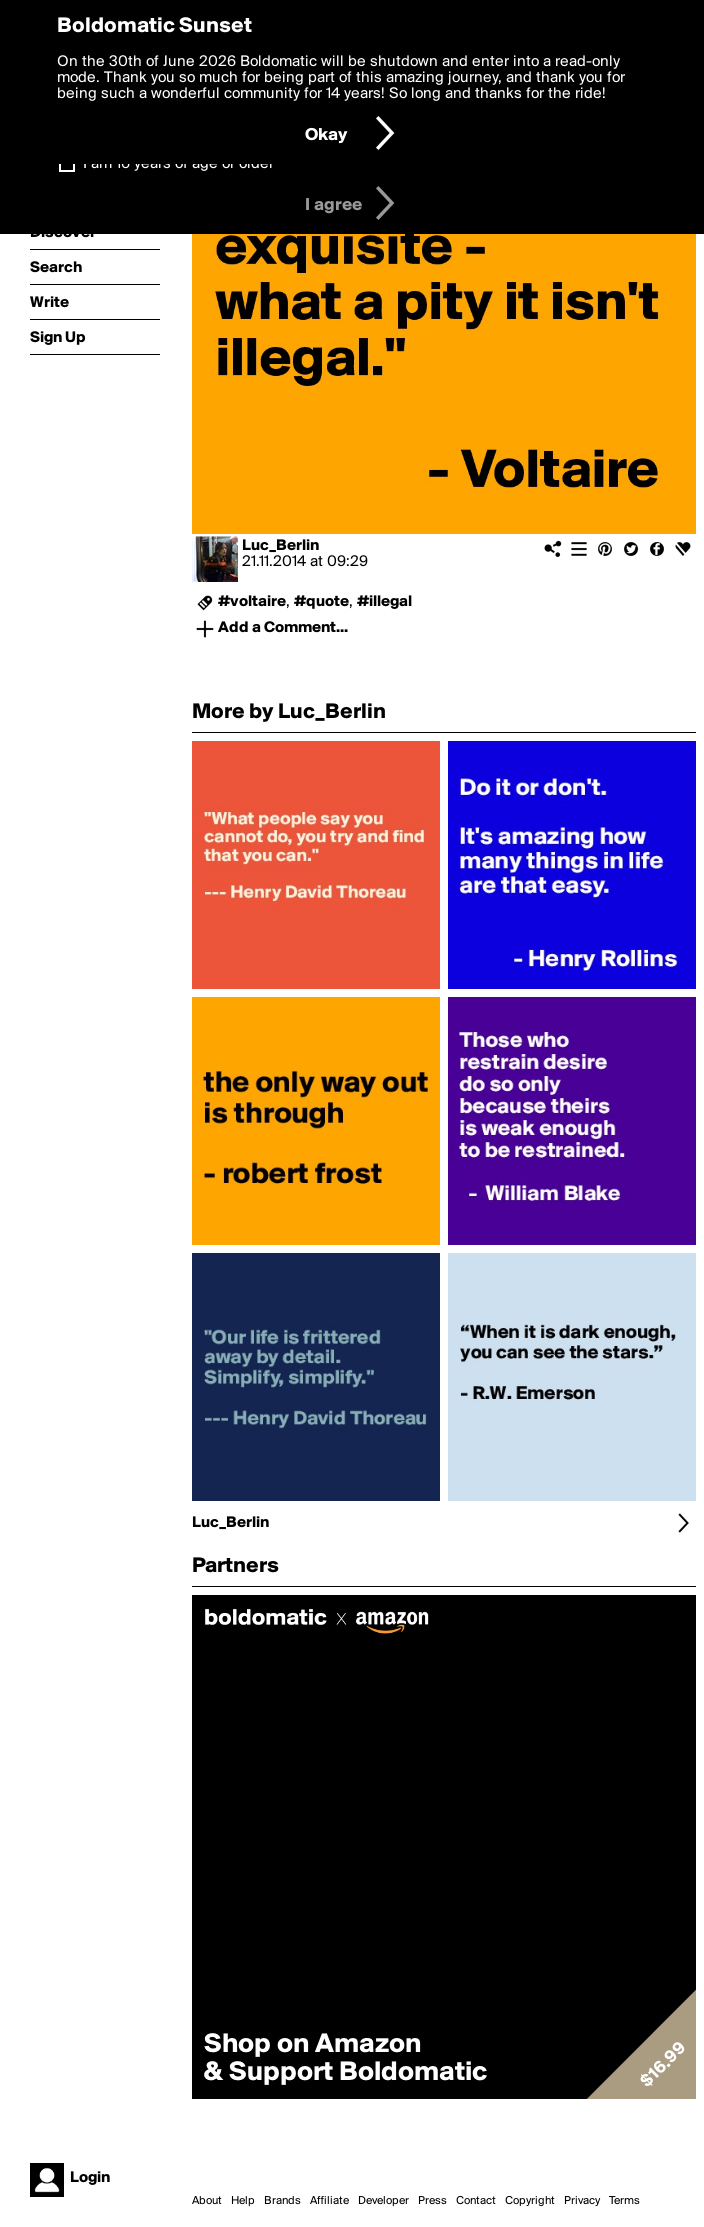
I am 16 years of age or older (178, 164)
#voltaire (252, 602)
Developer (383, 2201)
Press (432, 2201)
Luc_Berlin (280, 546)
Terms (624, 2201)
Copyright (530, 2201)
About (207, 2201)
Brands (282, 2201)
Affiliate (329, 2201)
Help (243, 2201)
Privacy (582, 2201)
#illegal (384, 602)
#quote (321, 602)
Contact (476, 2201)
